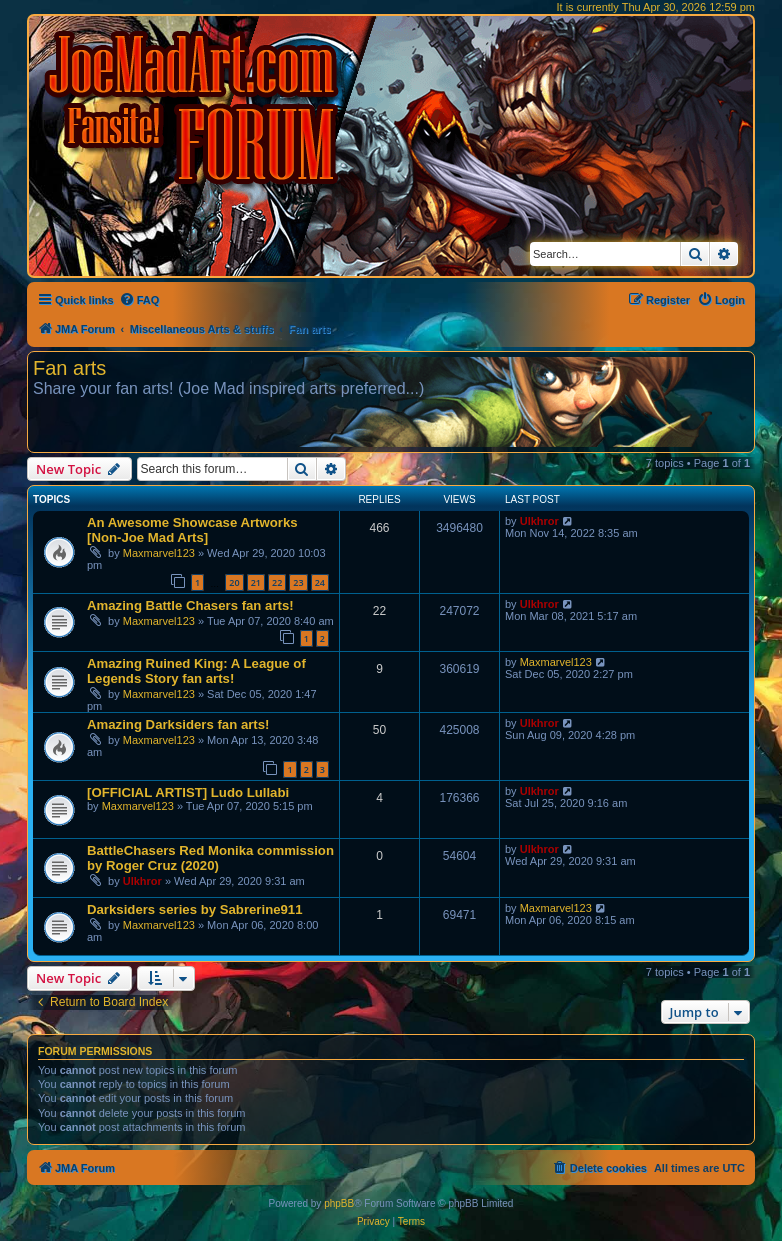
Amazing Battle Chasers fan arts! (190, 605)
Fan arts (69, 368)
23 (298, 582)
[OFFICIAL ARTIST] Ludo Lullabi (188, 792)
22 (277, 582)
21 (256, 582)
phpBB (339, 1203)
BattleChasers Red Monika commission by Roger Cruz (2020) (210, 858)
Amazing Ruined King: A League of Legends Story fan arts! (196, 671)
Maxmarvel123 (159, 553)
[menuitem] (139, 300)
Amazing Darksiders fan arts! (178, 724)
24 (320, 582)
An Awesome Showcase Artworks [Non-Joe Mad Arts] (192, 530)
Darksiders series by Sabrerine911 (195, 909)
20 (234, 582)
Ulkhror (539, 521)
